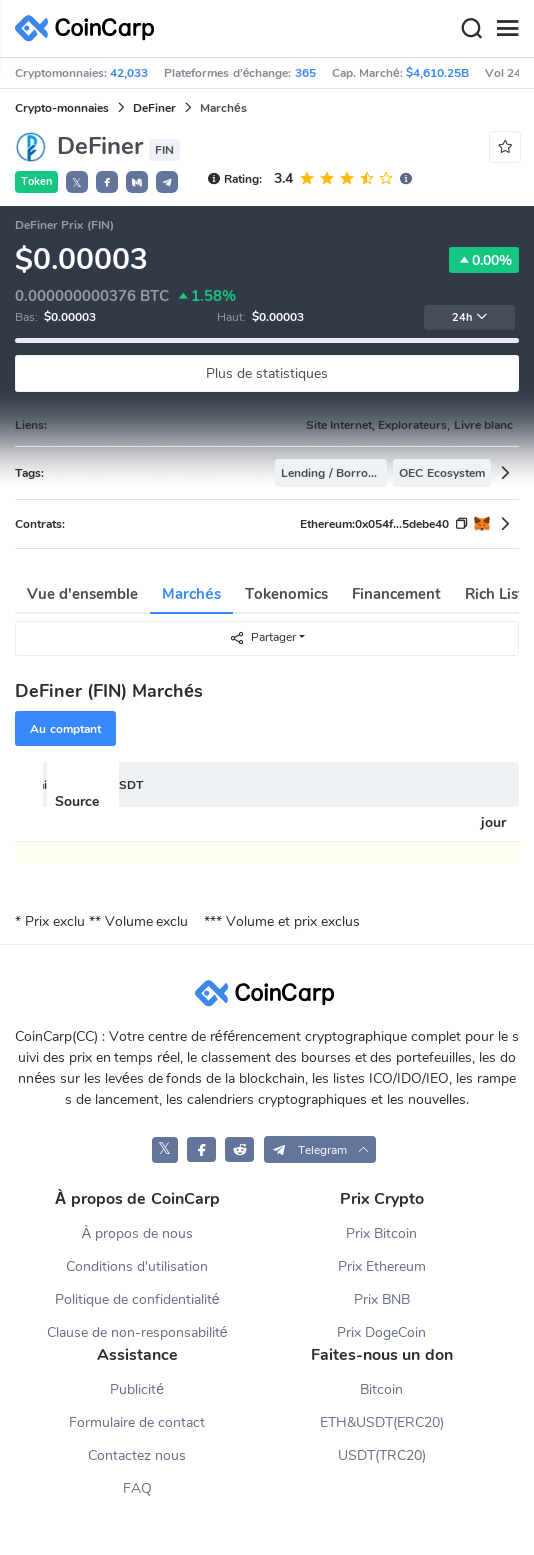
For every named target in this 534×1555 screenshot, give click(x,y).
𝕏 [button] (77, 183)
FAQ (137, 1488)
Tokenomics (286, 594)
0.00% (484, 260)
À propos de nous (137, 1233)
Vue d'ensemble (82, 594)
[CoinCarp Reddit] (239, 1149)
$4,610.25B (437, 73)
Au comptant (65, 729)
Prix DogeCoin (381, 1332)
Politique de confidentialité (137, 1299)
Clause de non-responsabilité (137, 1332)
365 (305, 73)
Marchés (191, 594)
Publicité (137, 1389)
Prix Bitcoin (381, 1233)
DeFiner (154, 108)
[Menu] (507, 29)
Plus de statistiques (267, 373)
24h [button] (470, 317)
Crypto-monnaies (62, 108)
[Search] (471, 29)
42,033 (129, 73)
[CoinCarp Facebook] (201, 1149)
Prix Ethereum (382, 1266)
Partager (262, 637)
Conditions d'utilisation (137, 1266)
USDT (126, 785)
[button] (107, 182)
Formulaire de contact (137, 1422)
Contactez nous (137, 1455)
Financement (396, 594)
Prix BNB (382, 1299)
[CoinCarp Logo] (90, 28)
